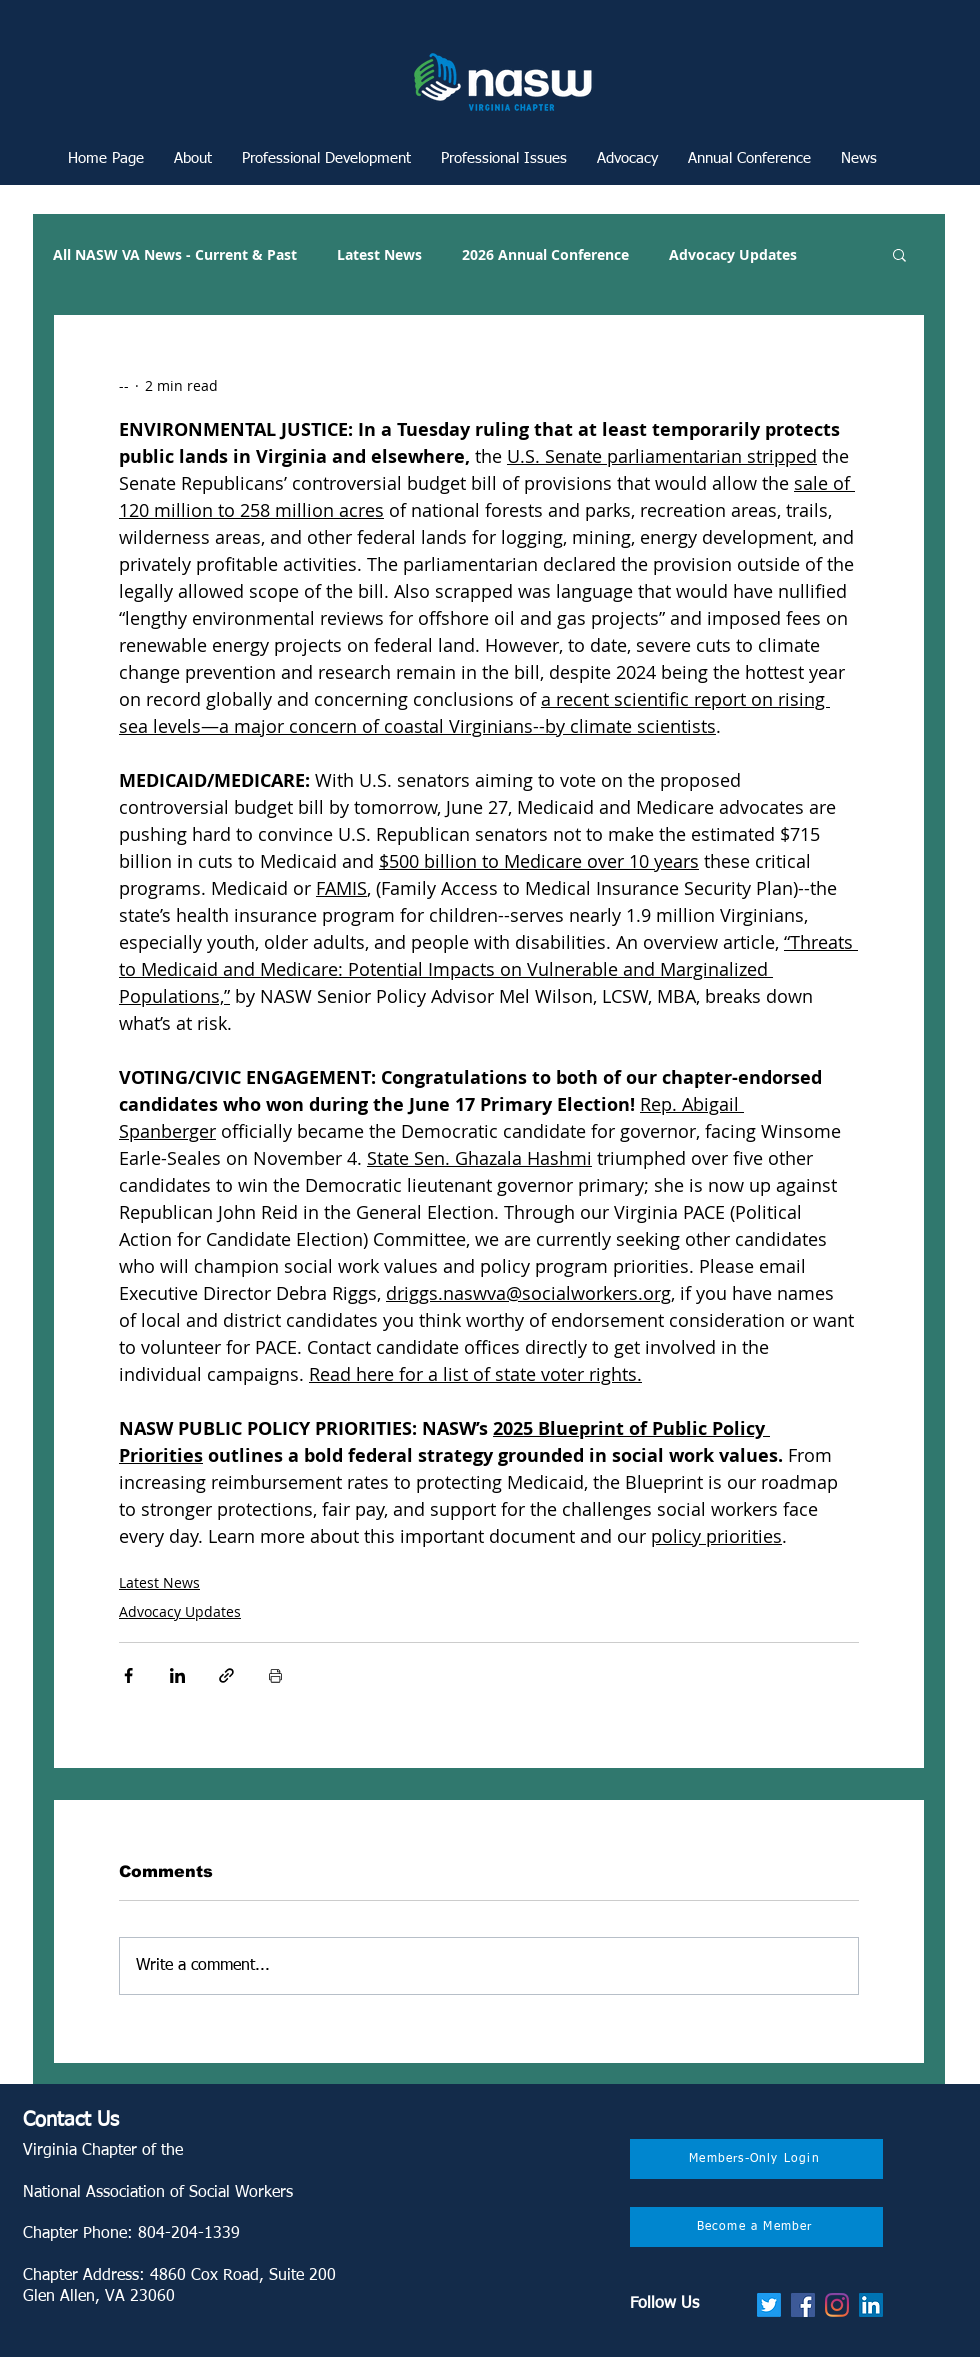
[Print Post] (275, 1675)
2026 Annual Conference (545, 254)
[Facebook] (803, 2305)
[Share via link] (226, 1675)
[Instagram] (837, 2305)
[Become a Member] (756, 2227)
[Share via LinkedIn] (177, 1675)
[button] (326, 158)
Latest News (379, 254)
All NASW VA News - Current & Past (175, 254)
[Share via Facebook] (128, 1675)
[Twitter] (769, 2305)
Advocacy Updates (733, 254)
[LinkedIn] (871, 2305)
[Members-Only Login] (756, 2159)
